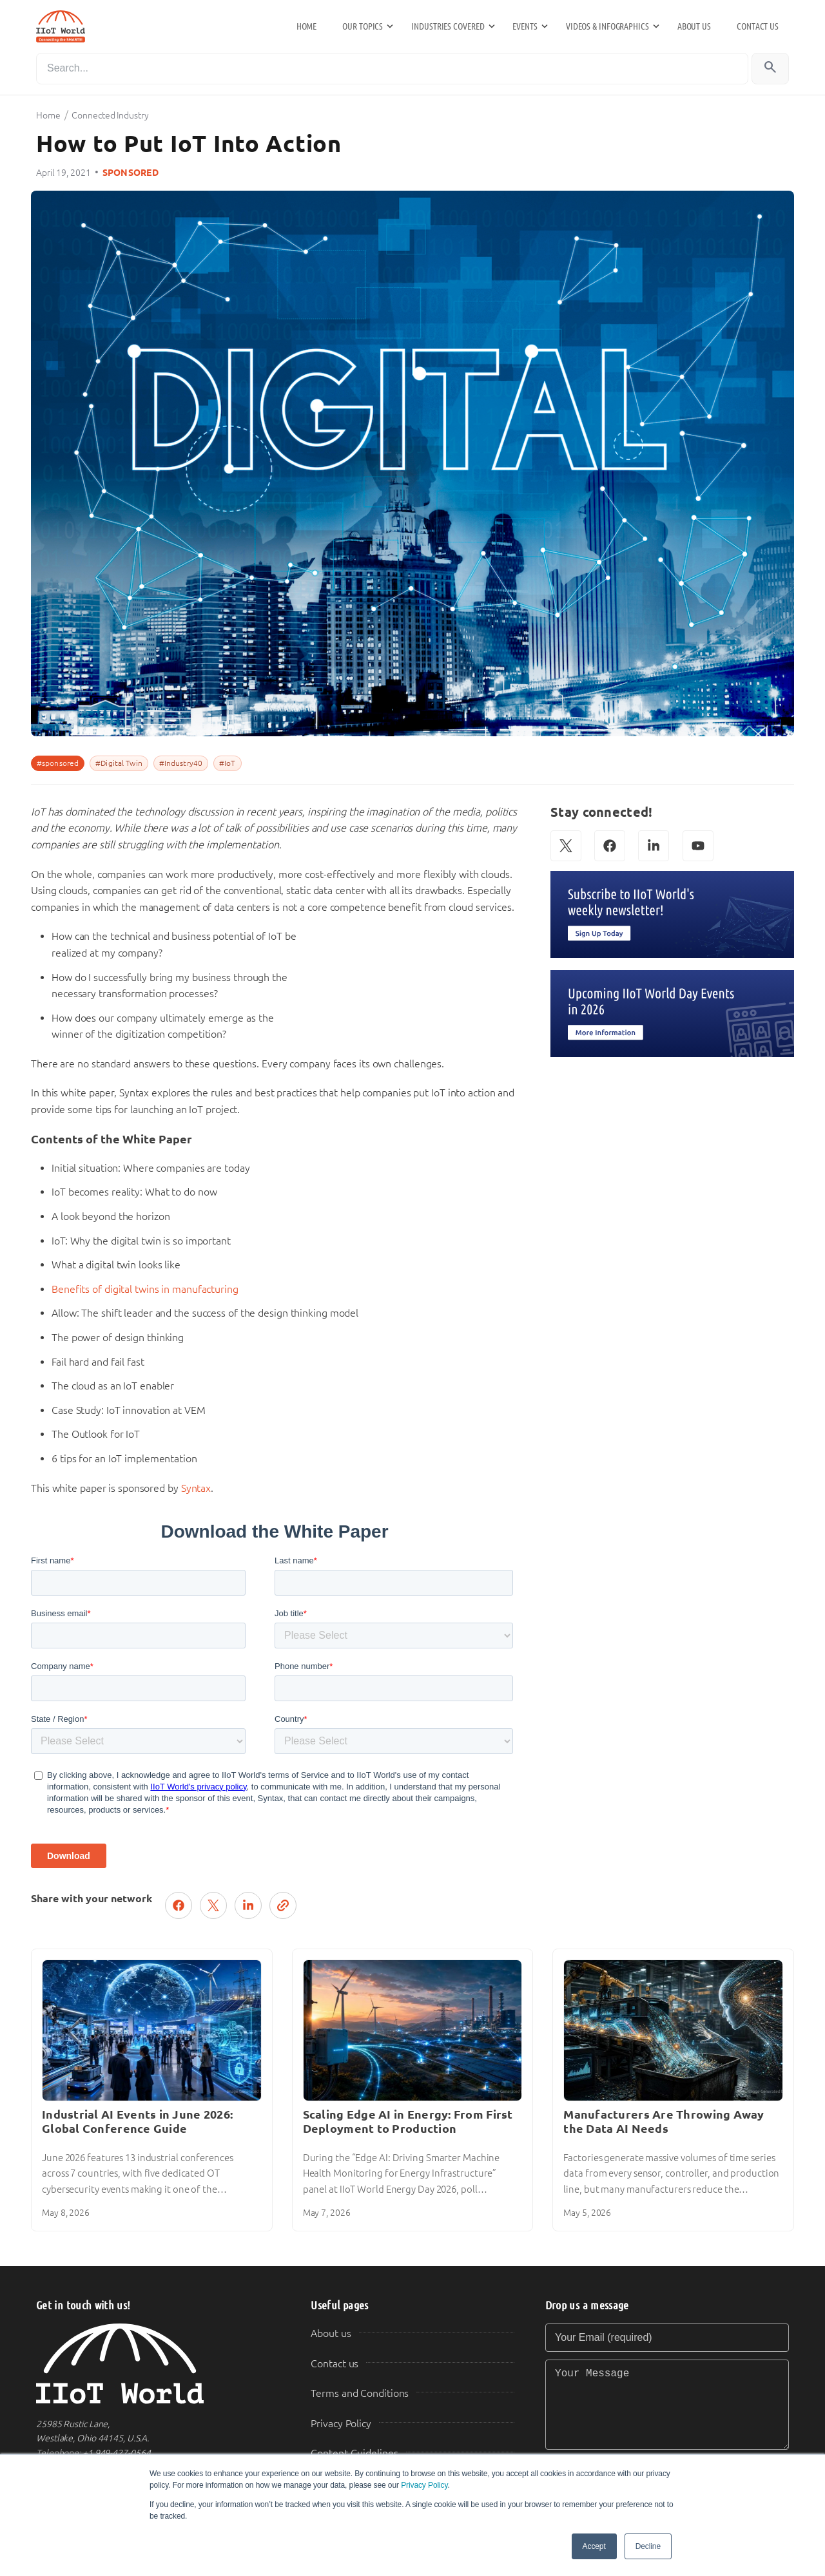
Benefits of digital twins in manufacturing (145, 1289)
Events (524, 26)
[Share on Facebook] (178, 1905)
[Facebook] (609, 845)
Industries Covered (447, 26)
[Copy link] (282, 1905)
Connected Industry (110, 115)
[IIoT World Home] (158, 2363)
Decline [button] (648, 2546)
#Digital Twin (118, 763)
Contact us (758, 26)
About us (694, 26)
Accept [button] (594, 2546)
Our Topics (362, 26)
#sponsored (58, 763)
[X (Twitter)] (565, 845)
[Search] (392, 68)
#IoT (227, 763)
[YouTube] (698, 845)
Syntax (196, 1488)
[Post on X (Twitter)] (213, 1905)
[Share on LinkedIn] (248, 1905)
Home (306, 26)
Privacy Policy (424, 2485)
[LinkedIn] (653, 845)
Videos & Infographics (607, 26)
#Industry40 (180, 763)
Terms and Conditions (360, 2393)
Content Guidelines (354, 2453)
